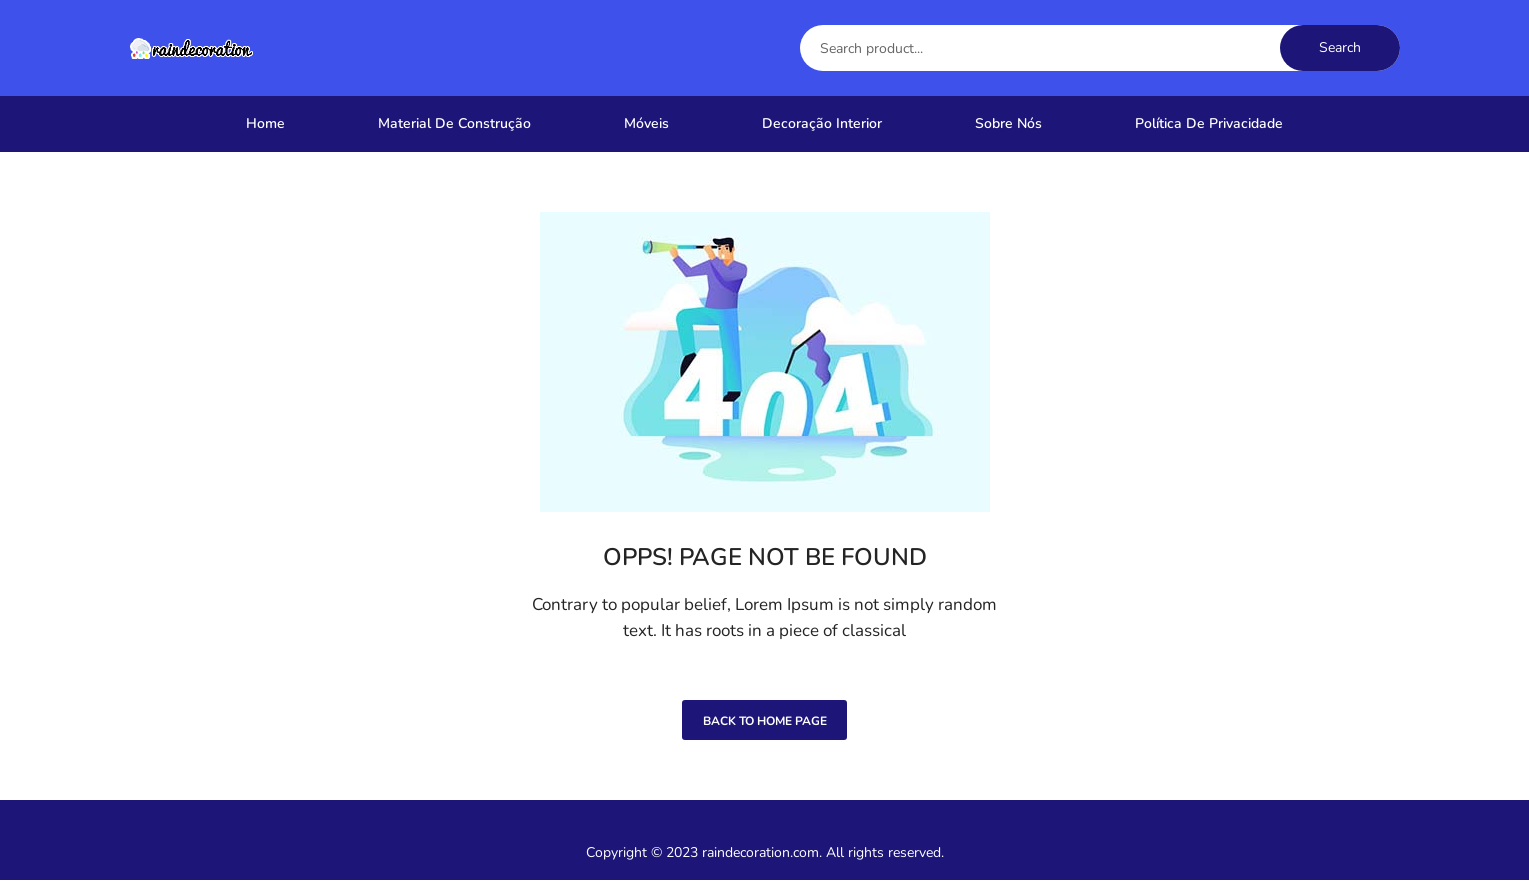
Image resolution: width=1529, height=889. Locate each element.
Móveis (646, 123)
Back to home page (765, 730)
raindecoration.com (760, 861)
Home (265, 123)
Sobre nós (1008, 123)
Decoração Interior (822, 123)
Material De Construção (454, 123)
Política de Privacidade (1209, 123)
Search (1340, 47)
